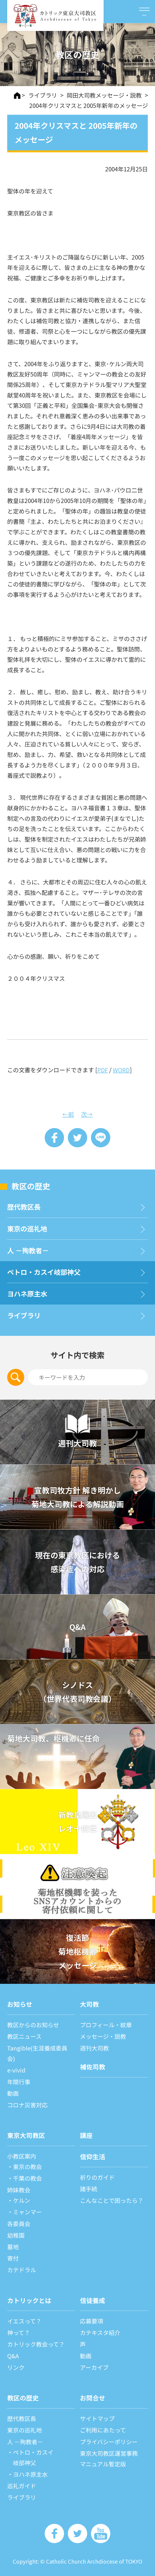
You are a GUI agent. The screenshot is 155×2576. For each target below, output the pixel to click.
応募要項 (91, 2318)
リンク (16, 2363)
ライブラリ (24, 1316)
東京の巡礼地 (27, 1228)
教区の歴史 (31, 1185)
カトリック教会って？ (36, 2341)
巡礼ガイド (21, 2481)
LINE (100, 1137)
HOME (17, 95)
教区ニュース (24, 2036)
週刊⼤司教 (94, 2048)
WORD (121, 1069)
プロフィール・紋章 (106, 2025)
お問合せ (92, 2393)
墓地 (13, 2244)
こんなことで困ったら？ (111, 2199)
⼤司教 (89, 2004)
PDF (102, 1069)
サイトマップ (97, 2414)
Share (54, 1137)
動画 (13, 2093)
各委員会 (18, 2221)
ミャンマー (27, 2210)
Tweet (77, 1137)
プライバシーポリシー (109, 2437)
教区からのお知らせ (33, 2025)
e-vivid (16, 2070)
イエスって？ (24, 2318)
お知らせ (19, 2004)
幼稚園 (16, 2233)
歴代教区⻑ (24, 1206)
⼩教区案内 (21, 2155)
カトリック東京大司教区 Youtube (100, 2528)
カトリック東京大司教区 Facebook (54, 2528)
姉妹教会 (18, 2188)
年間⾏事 (18, 2081)
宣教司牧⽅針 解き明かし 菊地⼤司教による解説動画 (77, 1497)
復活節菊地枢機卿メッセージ (77, 1952)
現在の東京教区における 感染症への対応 (77, 1562)
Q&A (77, 1627)
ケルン (21, 2199)
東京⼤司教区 (26, 2134)
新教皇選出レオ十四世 (77, 1822)
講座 (86, 2134)
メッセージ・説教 (103, 2036)
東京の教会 (27, 2165)
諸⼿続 (88, 2187)
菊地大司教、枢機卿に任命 (53, 1739)
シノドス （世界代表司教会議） (77, 1692)
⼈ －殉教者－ (28, 1250)
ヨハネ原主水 (27, 1294)
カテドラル (21, 2267)
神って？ (18, 2329)
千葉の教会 (27, 2177)
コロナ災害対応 (27, 2104)
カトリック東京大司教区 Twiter (77, 2528)
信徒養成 (92, 2297)
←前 (68, 1113)
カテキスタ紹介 (100, 2329)
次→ (87, 1113)
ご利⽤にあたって (103, 2426)
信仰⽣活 (92, 2155)
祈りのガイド (97, 2176)
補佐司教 (92, 2066)
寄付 (13, 2256)
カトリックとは (29, 2297)
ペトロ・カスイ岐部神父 (44, 1272)
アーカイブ (94, 2363)
